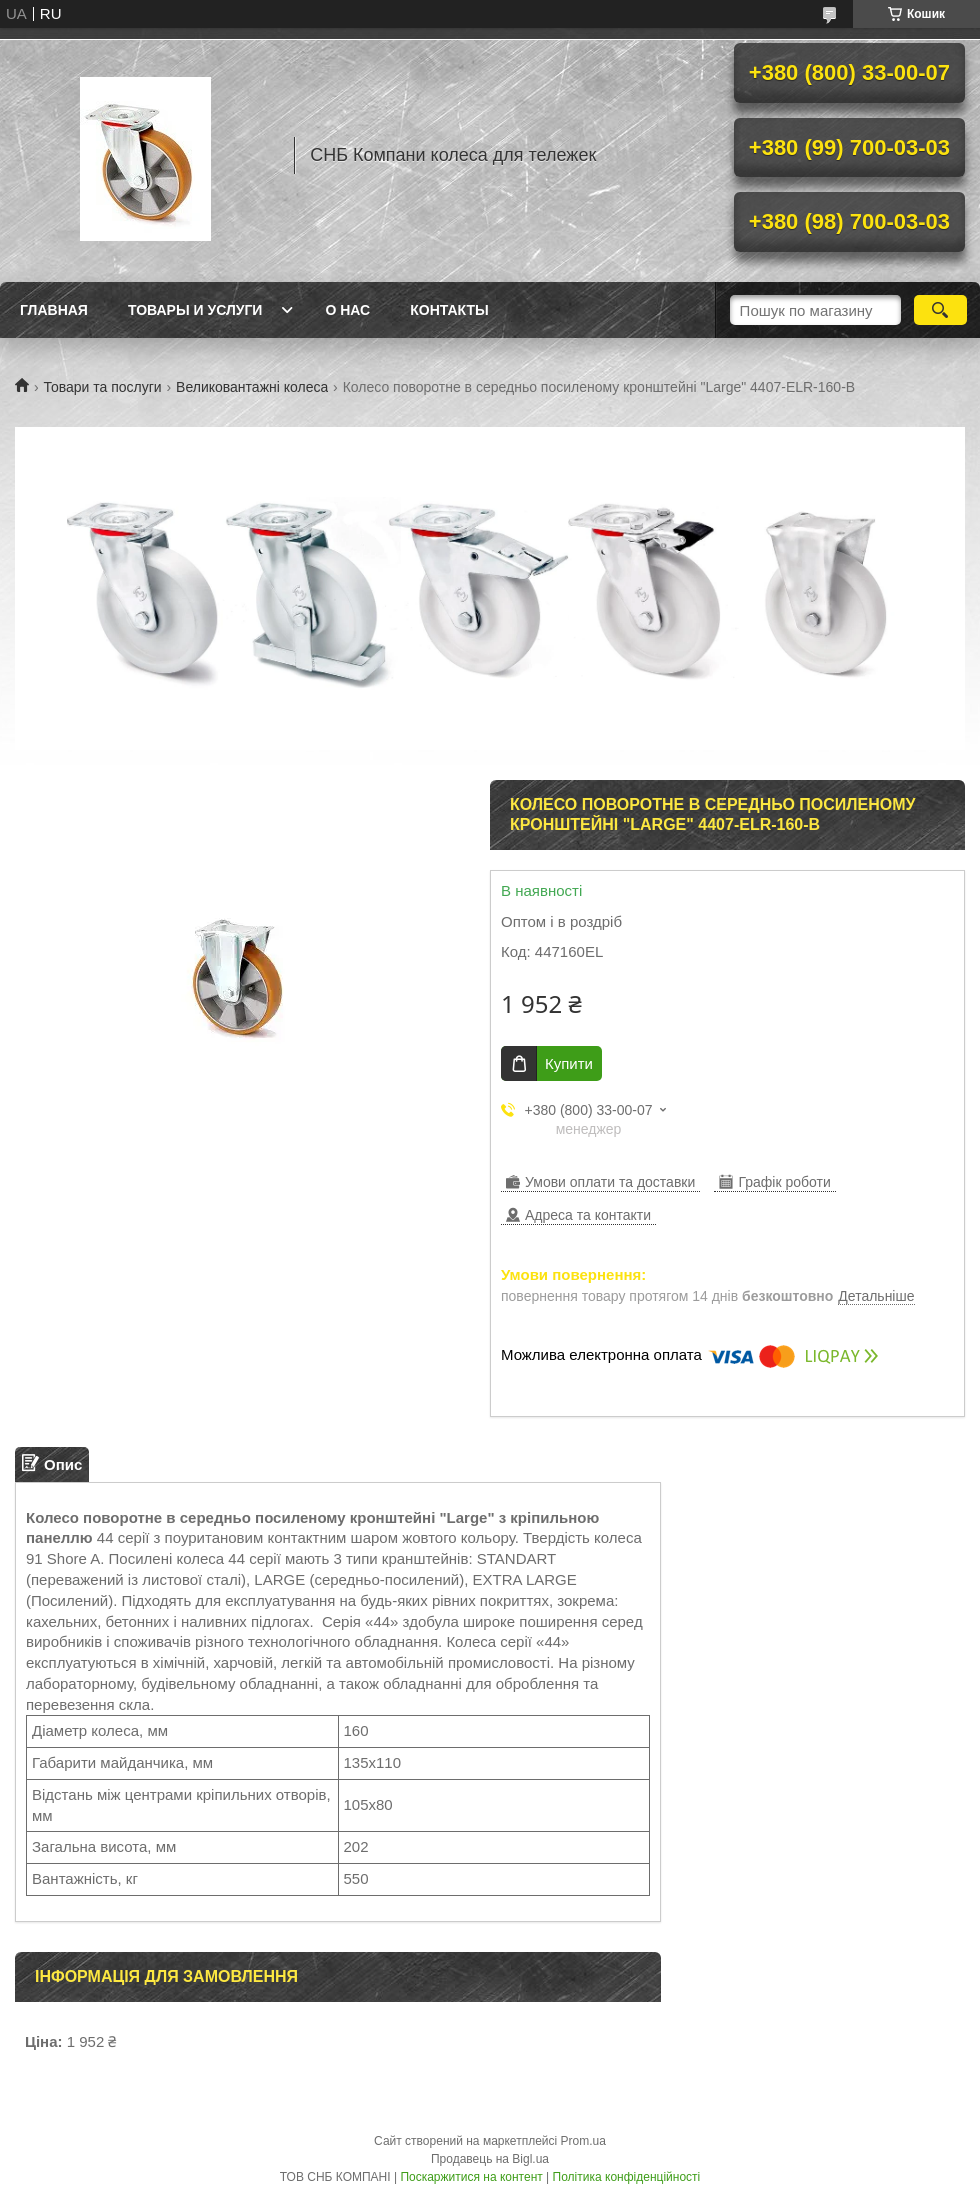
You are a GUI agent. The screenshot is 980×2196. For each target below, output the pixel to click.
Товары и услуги (195, 310)
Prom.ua (583, 2141)
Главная (54, 310)
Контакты (449, 310)
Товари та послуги (102, 387)
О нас (347, 310)
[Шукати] (940, 310)
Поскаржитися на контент (471, 2177)
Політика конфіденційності (627, 2177)
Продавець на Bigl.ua (490, 2159)
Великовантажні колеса (252, 387)
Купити (569, 1063)
